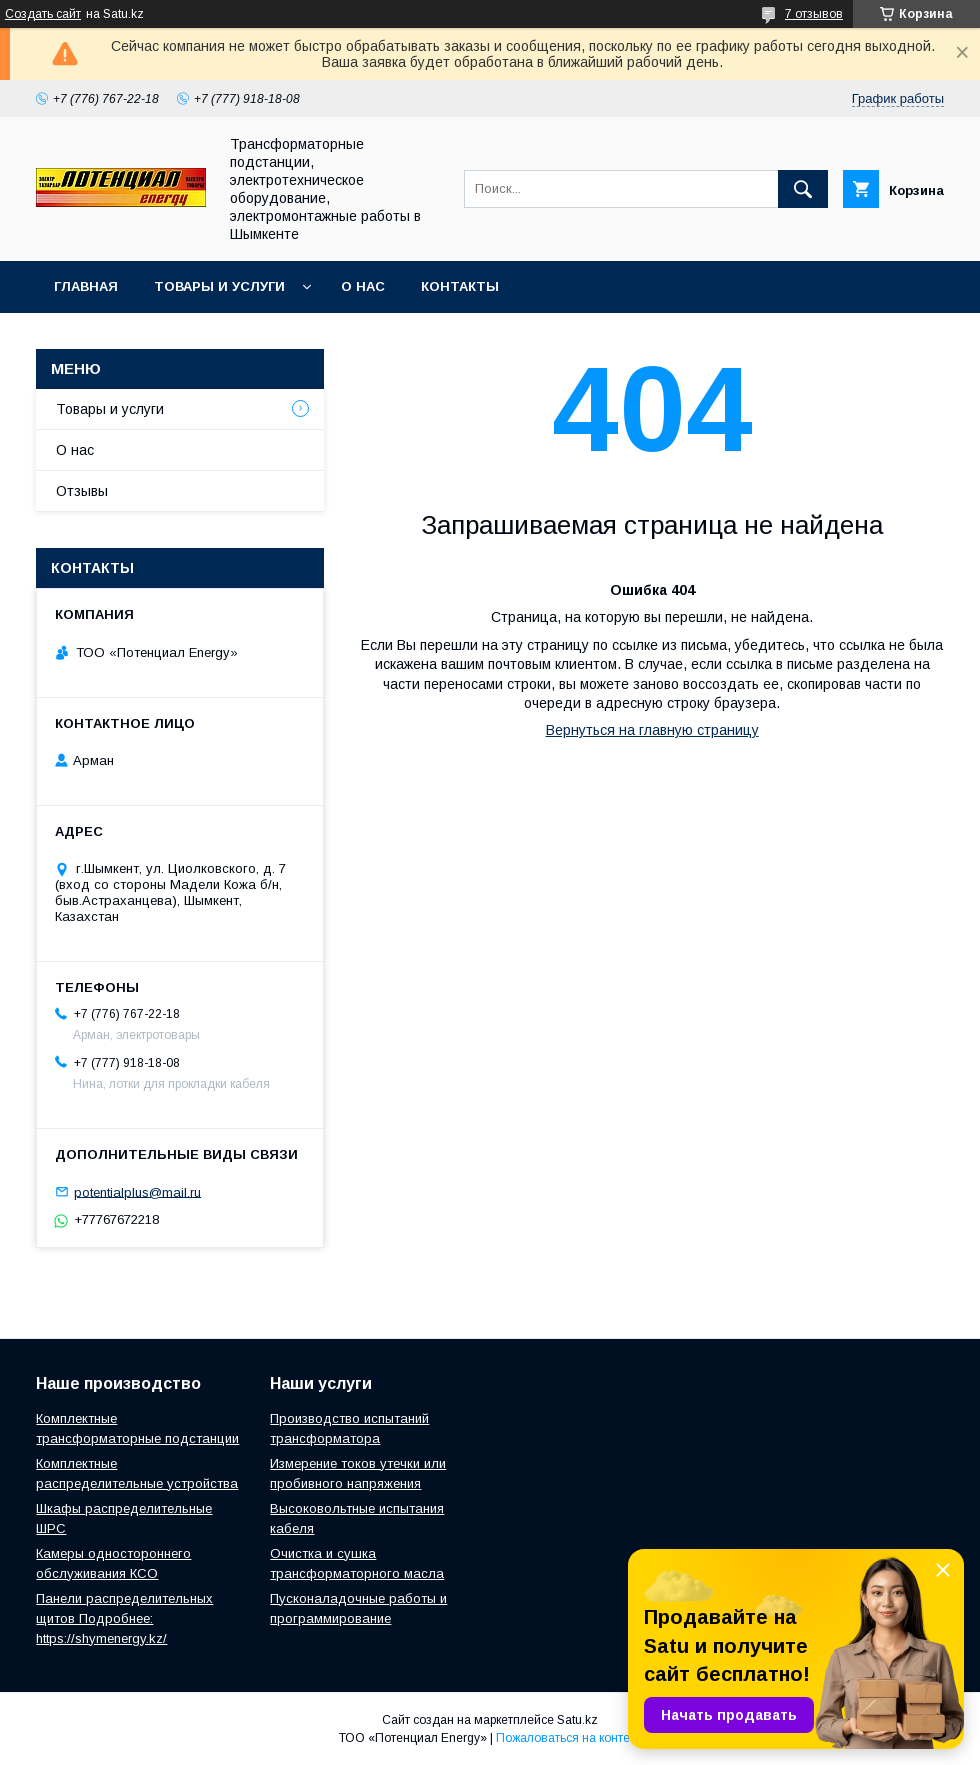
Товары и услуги (219, 286)
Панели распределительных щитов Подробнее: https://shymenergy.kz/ (124, 1618)
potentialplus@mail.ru (137, 1191)
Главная (86, 286)
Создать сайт (43, 14)
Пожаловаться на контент (569, 1738)
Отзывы (82, 491)
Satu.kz (577, 1720)
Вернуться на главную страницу (652, 730)
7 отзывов (814, 14)
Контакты (460, 286)
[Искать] (803, 189)
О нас (363, 286)
